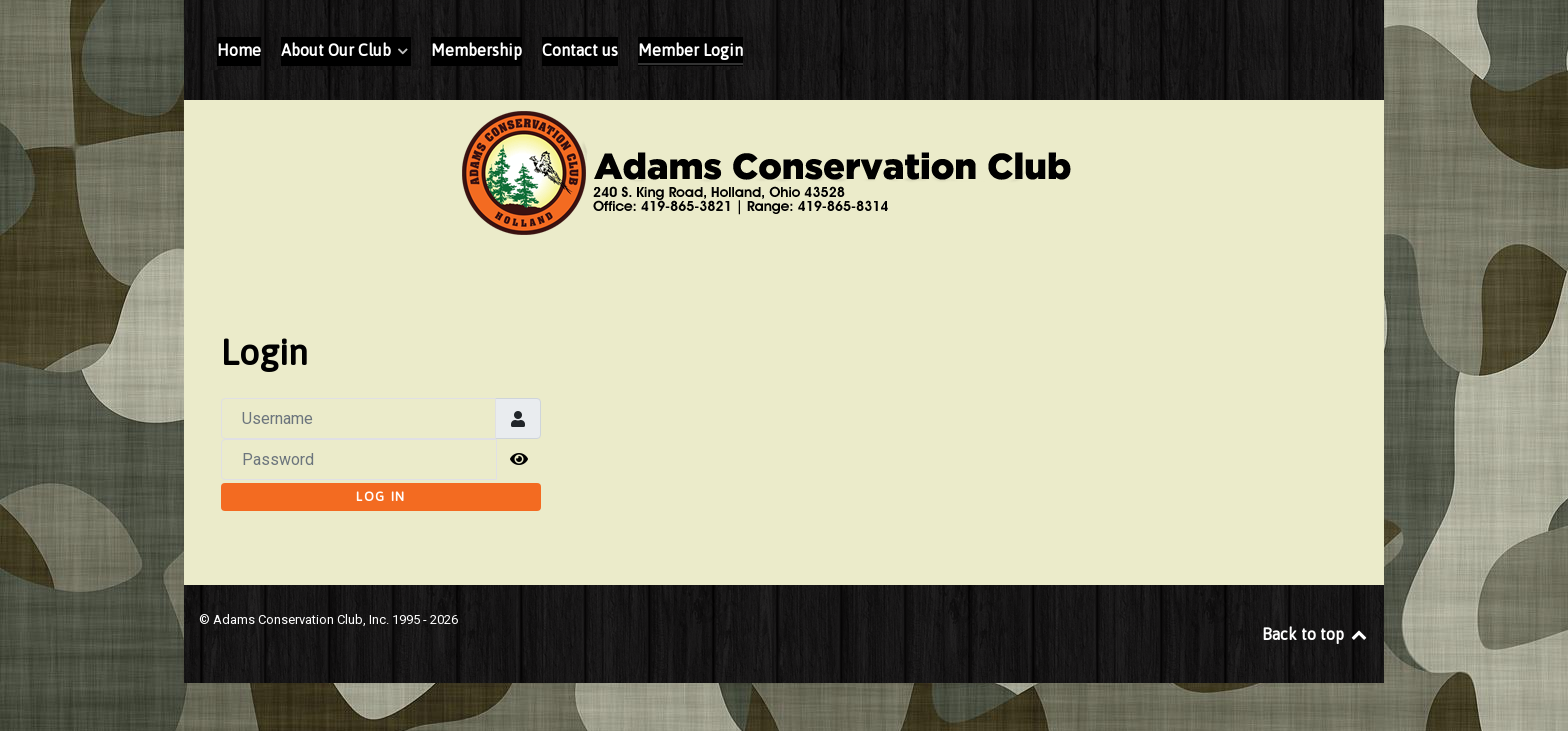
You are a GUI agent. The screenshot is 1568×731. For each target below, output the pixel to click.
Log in (381, 496)
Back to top (1315, 634)
